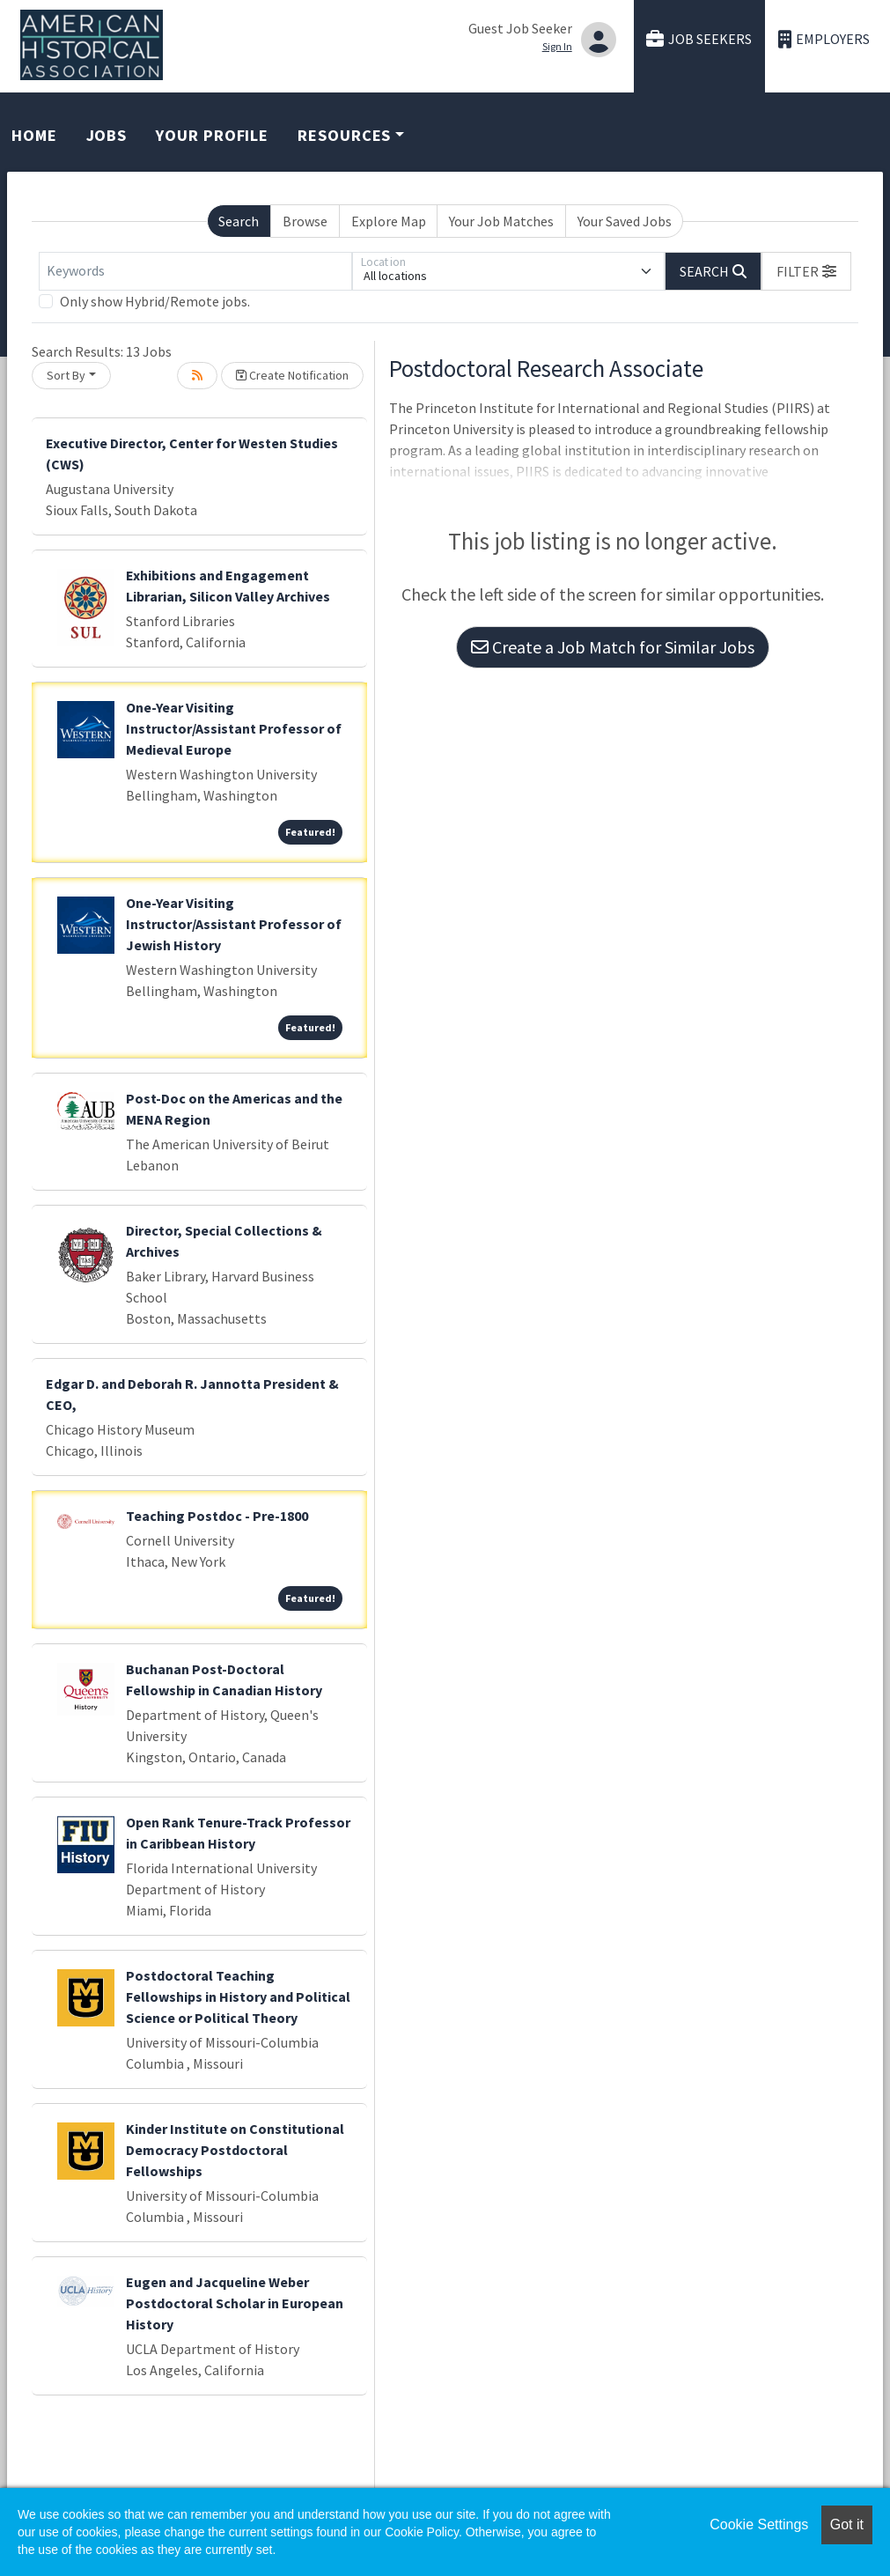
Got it (847, 2524)
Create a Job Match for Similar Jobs (612, 647)
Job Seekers (699, 39)
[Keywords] (195, 271)
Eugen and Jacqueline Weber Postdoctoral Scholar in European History (234, 2303)
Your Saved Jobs (624, 221)
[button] (806, 271)
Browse (305, 221)
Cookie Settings (759, 2524)
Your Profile (212, 135)
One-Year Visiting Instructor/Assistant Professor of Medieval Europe (234, 728)
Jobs (107, 135)
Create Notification (292, 375)
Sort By (66, 375)
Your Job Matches (501, 221)
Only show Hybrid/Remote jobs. (155, 301)
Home (34, 135)
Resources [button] (344, 135)
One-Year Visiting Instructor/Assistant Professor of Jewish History (234, 924)
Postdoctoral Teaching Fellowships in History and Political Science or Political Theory (238, 1996)
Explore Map (388, 221)
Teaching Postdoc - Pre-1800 (217, 1515)
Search (238, 221)
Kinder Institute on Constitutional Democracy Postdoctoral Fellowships (235, 2150)
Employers (824, 39)
